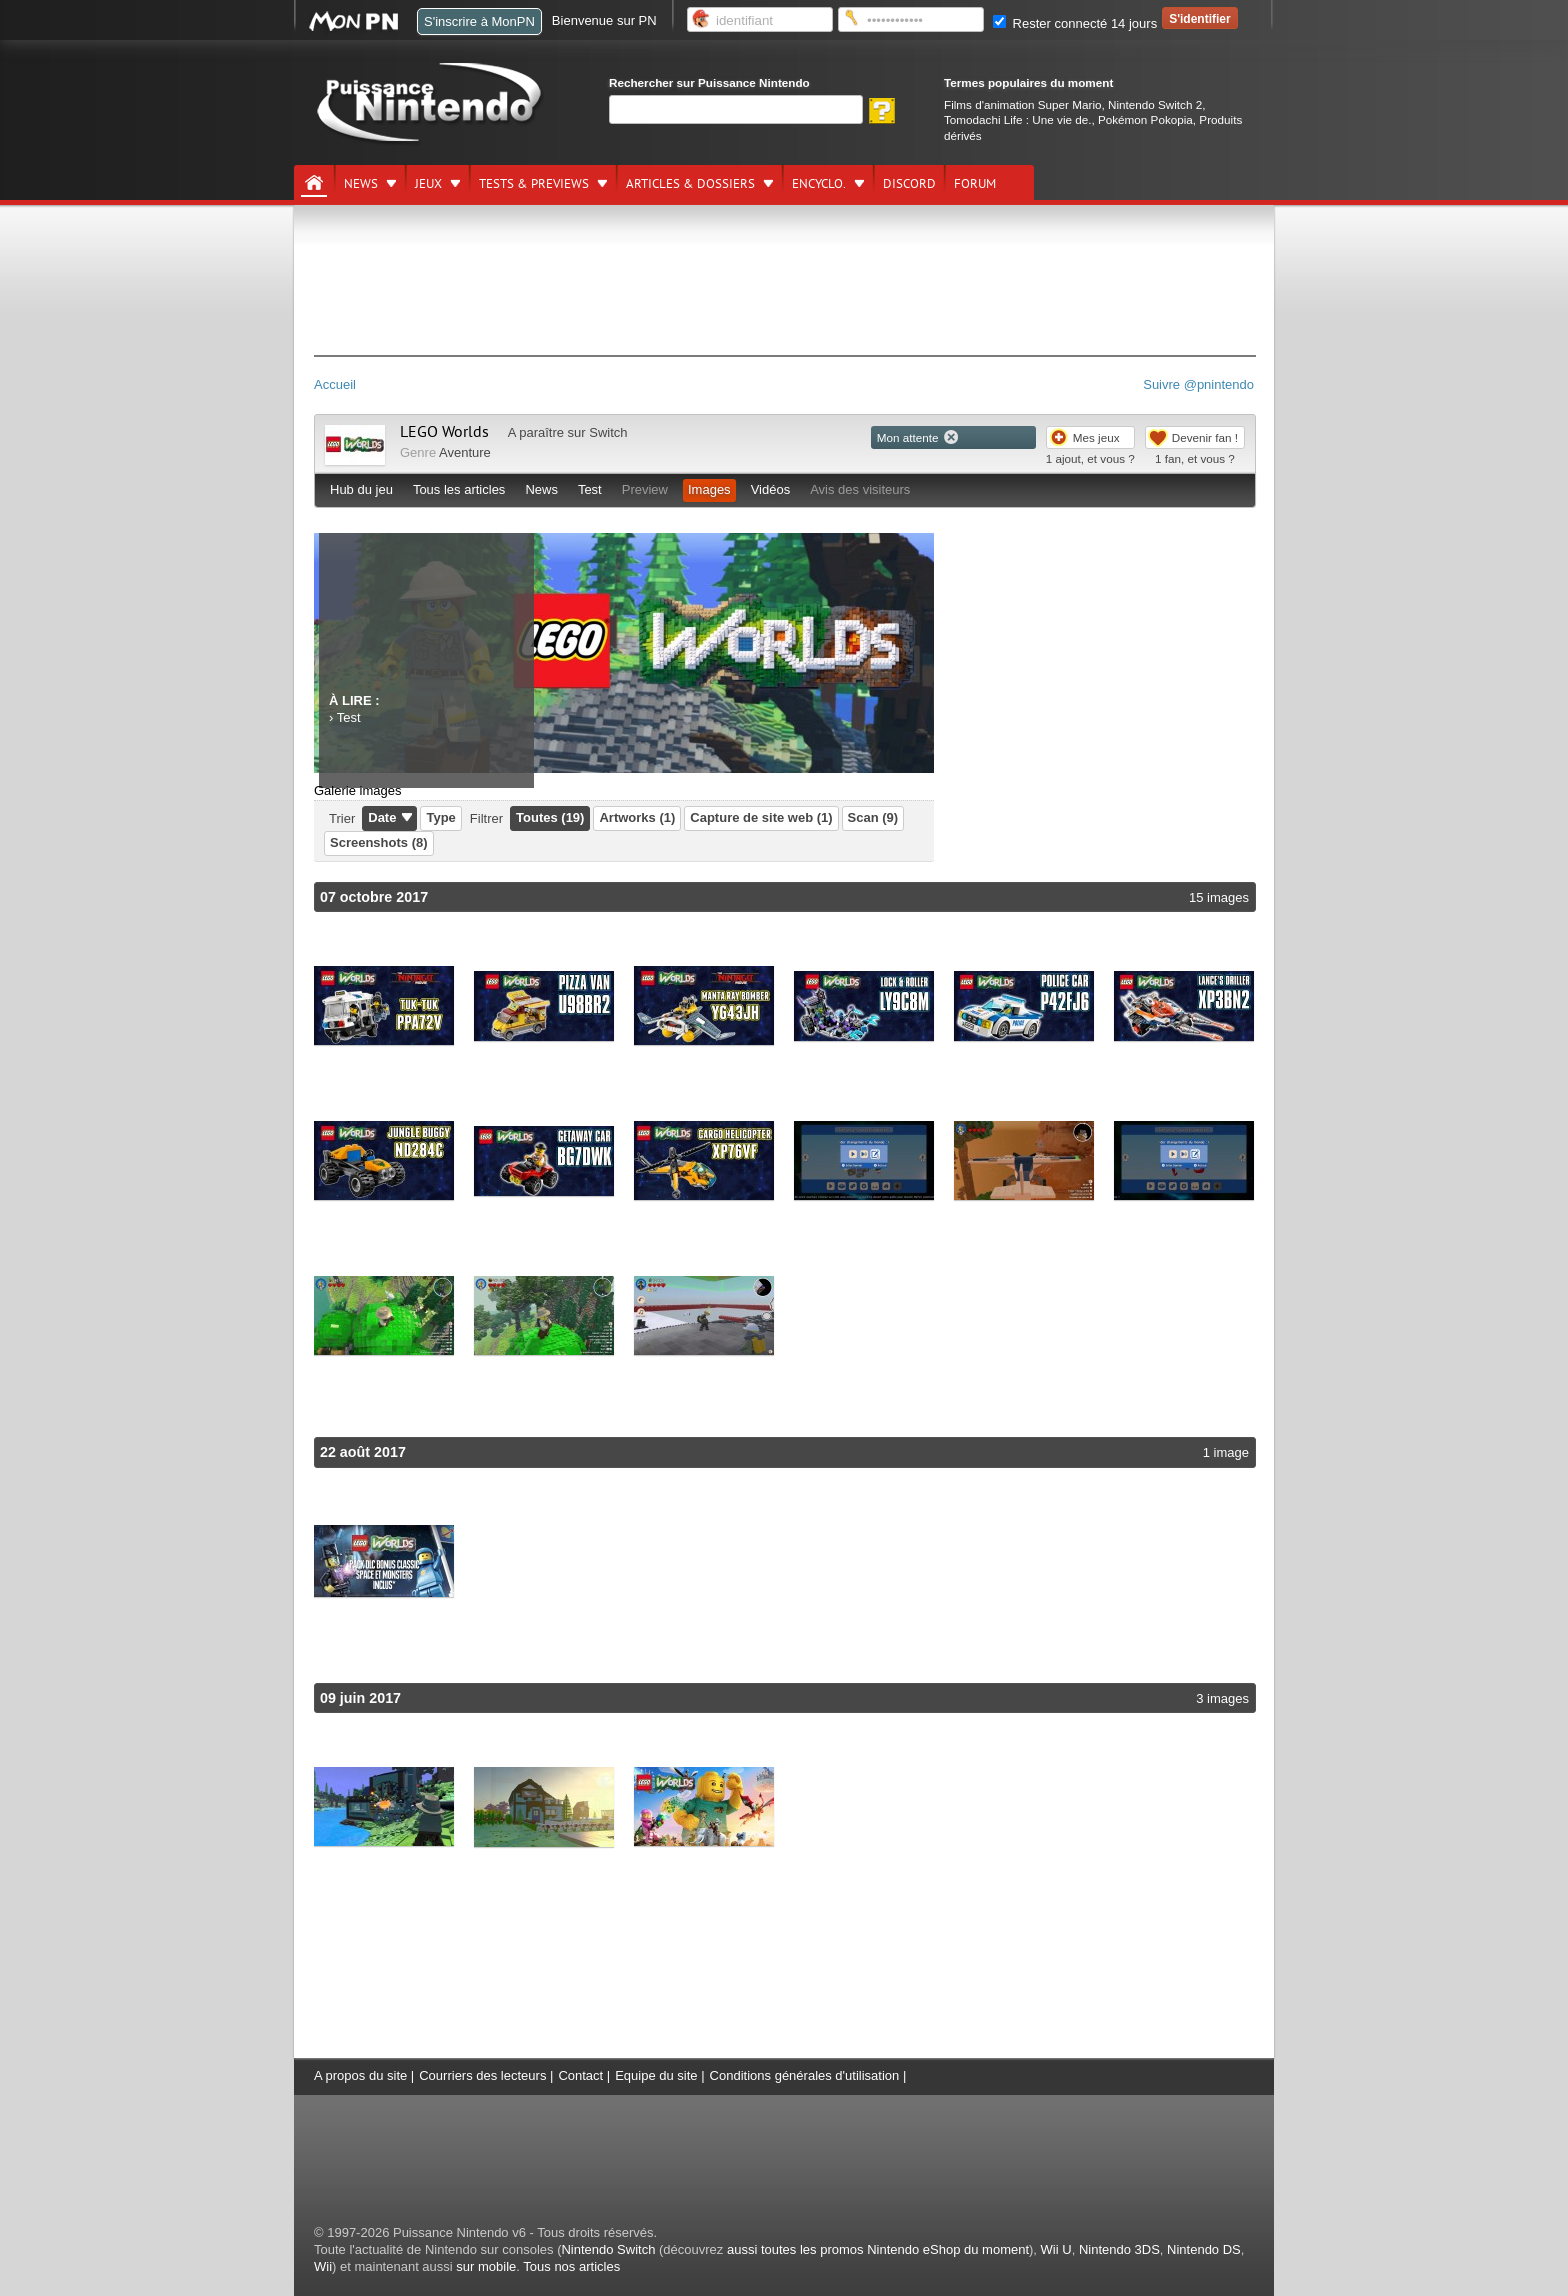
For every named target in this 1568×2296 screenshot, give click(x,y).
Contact (580, 2075)
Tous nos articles (571, 2266)
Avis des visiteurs (860, 489)
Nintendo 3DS (1119, 2249)
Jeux (428, 184)
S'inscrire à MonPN (479, 21)
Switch (608, 432)
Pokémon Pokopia (1145, 119)
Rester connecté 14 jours (1075, 23)
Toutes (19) (550, 817)
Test (590, 489)
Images (709, 489)
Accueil (335, 384)
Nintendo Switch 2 (1155, 104)
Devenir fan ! (1205, 437)
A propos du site (360, 2075)
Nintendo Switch (608, 2249)
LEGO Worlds (444, 432)
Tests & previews (534, 184)
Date (382, 817)
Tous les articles (459, 489)
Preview (645, 489)
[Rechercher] (736, 109)
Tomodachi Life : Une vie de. (1017, 119)
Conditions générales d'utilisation (805, 2075)
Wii (323, 2266)
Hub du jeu (361, 489)
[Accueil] (314, 183)
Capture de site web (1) (761, 817)
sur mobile (486, 2266)
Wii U (1056, 2249)
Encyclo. (819, 184)
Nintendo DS (1204, 2249)
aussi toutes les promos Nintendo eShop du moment (878, 2249)
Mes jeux (1096, 437)
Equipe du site (656, 2075)
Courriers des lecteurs (482, 2075)
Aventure (465, 452)
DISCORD (909, 184)
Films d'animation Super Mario (1022, 104)
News (361, 184)
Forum (975, 184)
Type (440, 817)
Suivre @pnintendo (1198, 384)
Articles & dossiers (690, 184)
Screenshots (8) (379, 842)
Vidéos (771, 489)
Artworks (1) (637, 817)
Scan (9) (873, 817)
